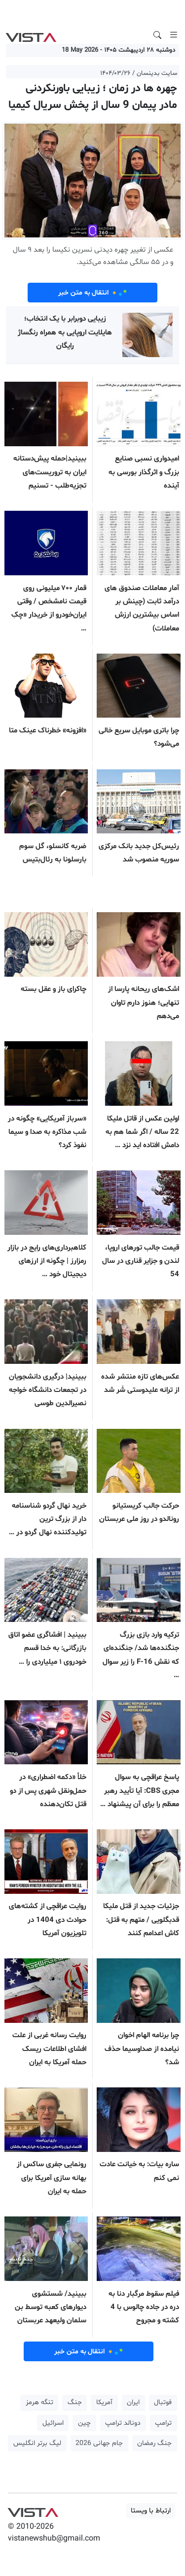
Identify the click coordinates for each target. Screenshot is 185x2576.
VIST (31, 35)
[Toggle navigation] (173, 35)
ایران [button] (133, 2402)
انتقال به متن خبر (92, 292)
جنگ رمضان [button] (154, 2443)
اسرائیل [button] (53, 2423)
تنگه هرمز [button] (39, 2402)
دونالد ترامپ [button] (123, 2423)
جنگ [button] (75, 2402)
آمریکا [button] (104, 2402)
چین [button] (84, 2423)
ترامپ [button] (163, 2423)
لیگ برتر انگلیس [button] (37, 2443)
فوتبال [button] (163, 2402)
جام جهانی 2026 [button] (99, 2443)
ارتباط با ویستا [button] (151, 2510)
